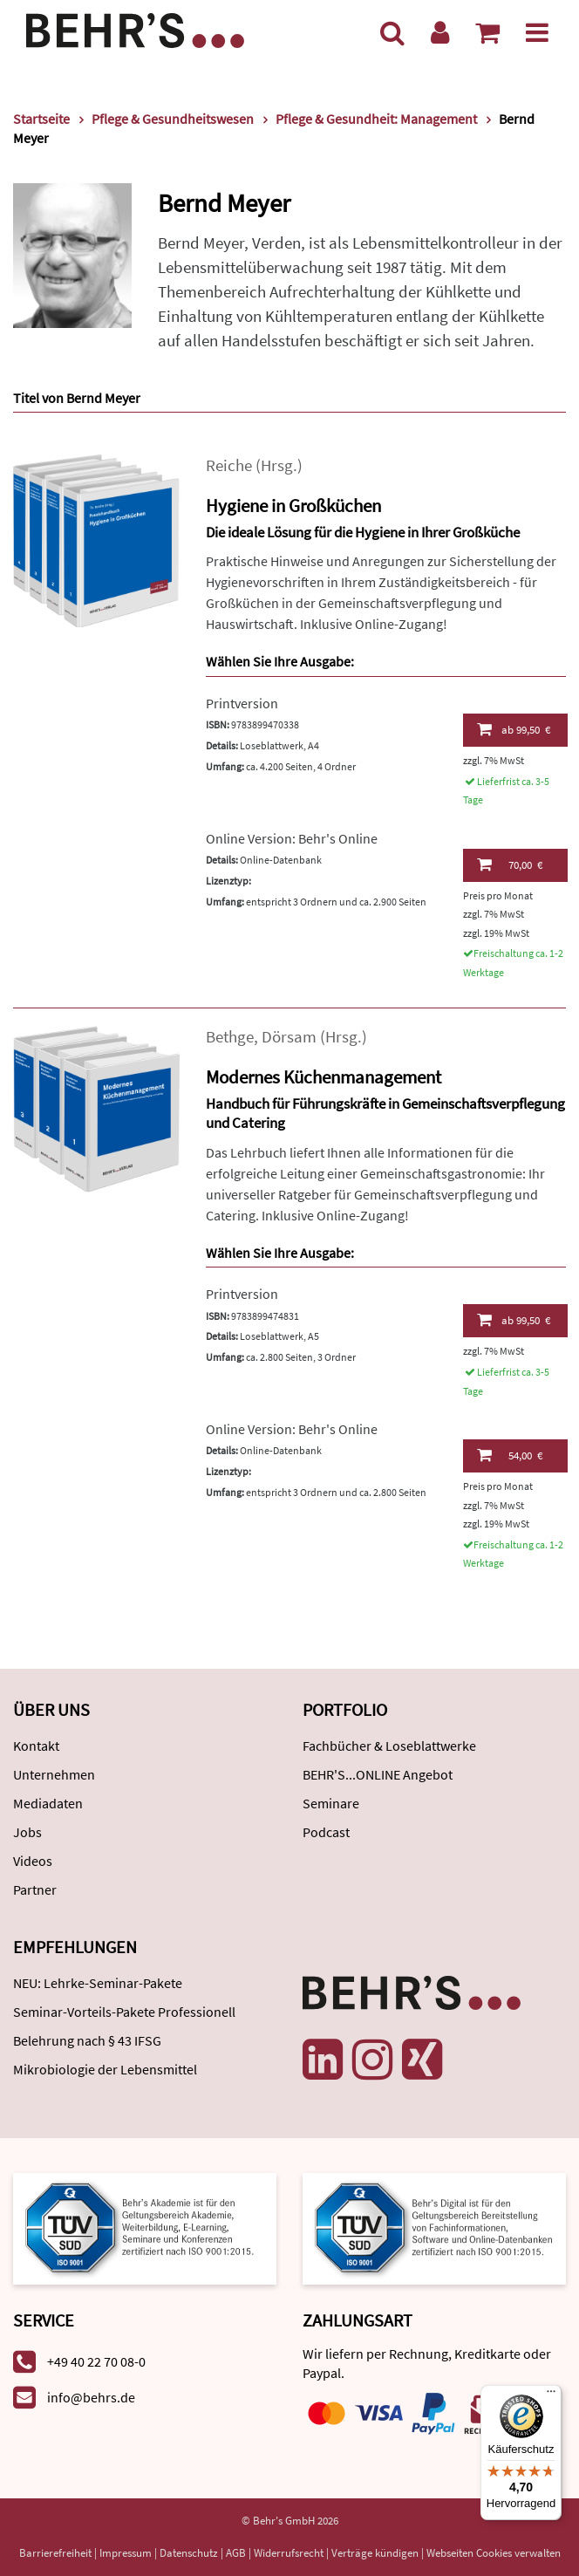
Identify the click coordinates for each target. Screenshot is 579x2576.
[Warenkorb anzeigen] (487, 32)
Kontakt (36, 1745)
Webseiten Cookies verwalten (493, 2552)
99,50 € (513, 729)
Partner (35, 1889)
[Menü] (537, 32)
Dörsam (289, 1037)
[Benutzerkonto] (440, 32)
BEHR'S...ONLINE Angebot (378, 1774)
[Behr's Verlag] (135, 28)
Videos (32, 1860)
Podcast (326, 1832)
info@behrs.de (91, 2397)
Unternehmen (54, 1774)
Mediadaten (48, 1803)
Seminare (331, 1803)
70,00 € (509, 864)
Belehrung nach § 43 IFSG (87, 2040)
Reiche (229, 465)
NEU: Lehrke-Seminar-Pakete (97, 1983)
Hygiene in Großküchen (293, 505)
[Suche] (392, 32)
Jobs (27, 1832)
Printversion (242, 703)
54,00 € (509, 1455)
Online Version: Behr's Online (292, 838)
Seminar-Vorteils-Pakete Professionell (124, 2011)
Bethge (230, 1037)
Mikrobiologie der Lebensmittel (105, 2069)
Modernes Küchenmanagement (323, 1077)
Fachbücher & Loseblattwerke (389, 1745)
